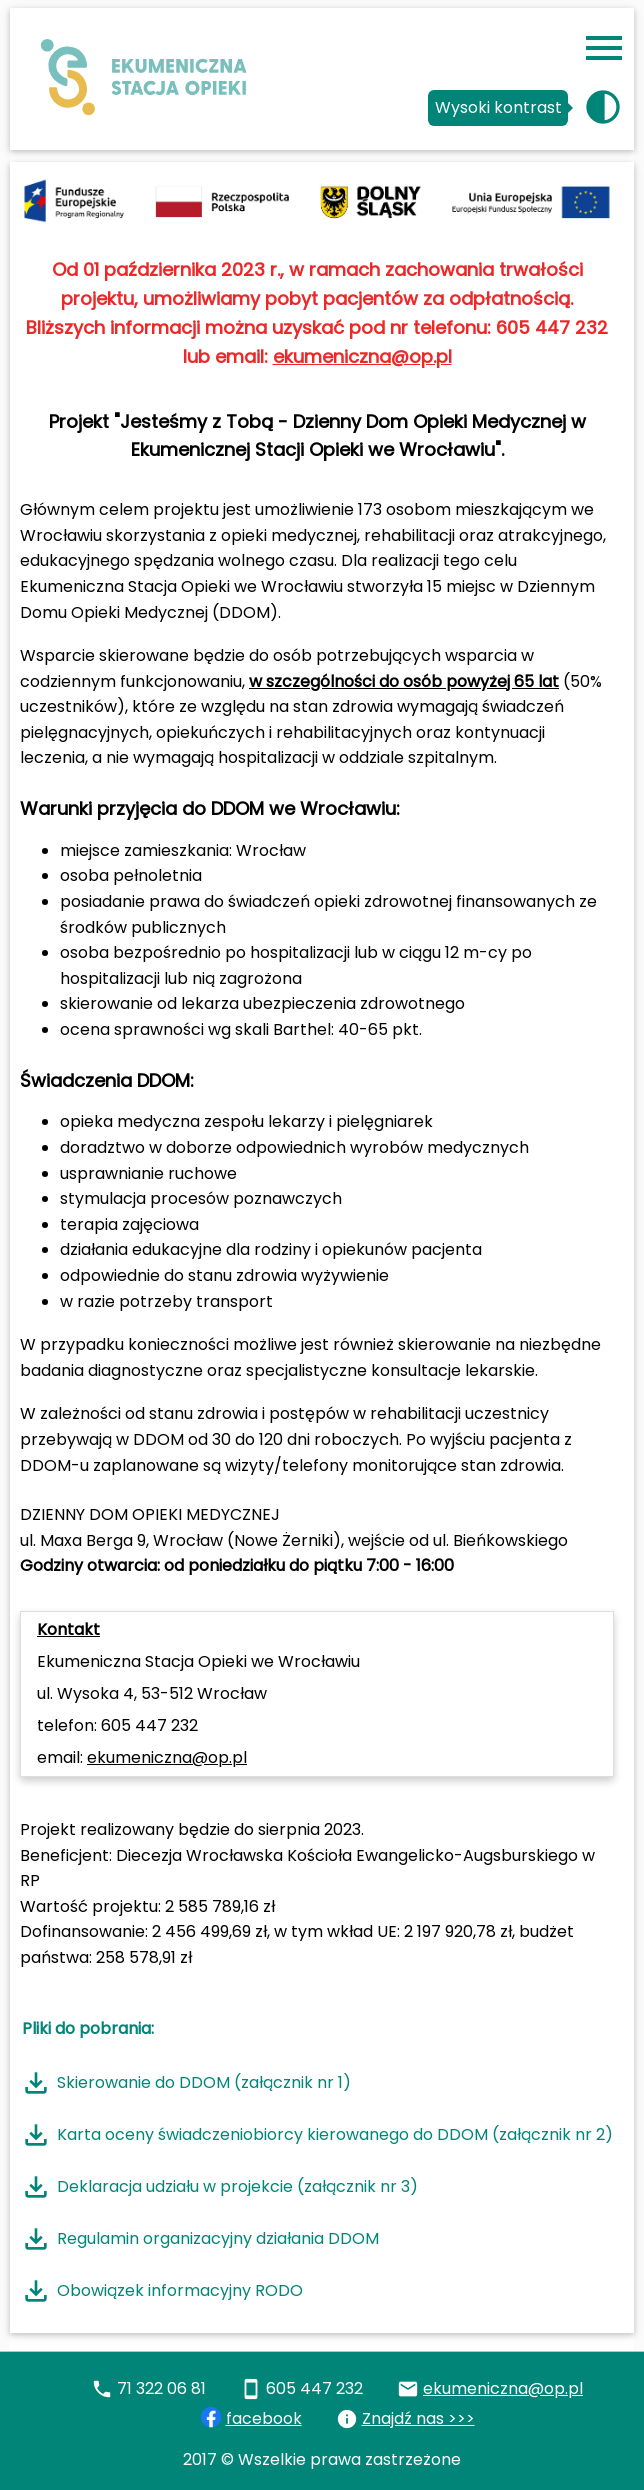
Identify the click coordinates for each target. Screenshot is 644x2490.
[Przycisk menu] (604, 48)
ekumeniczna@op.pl (362, 356)
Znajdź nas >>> (418, 2418)
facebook (264, 2418)
